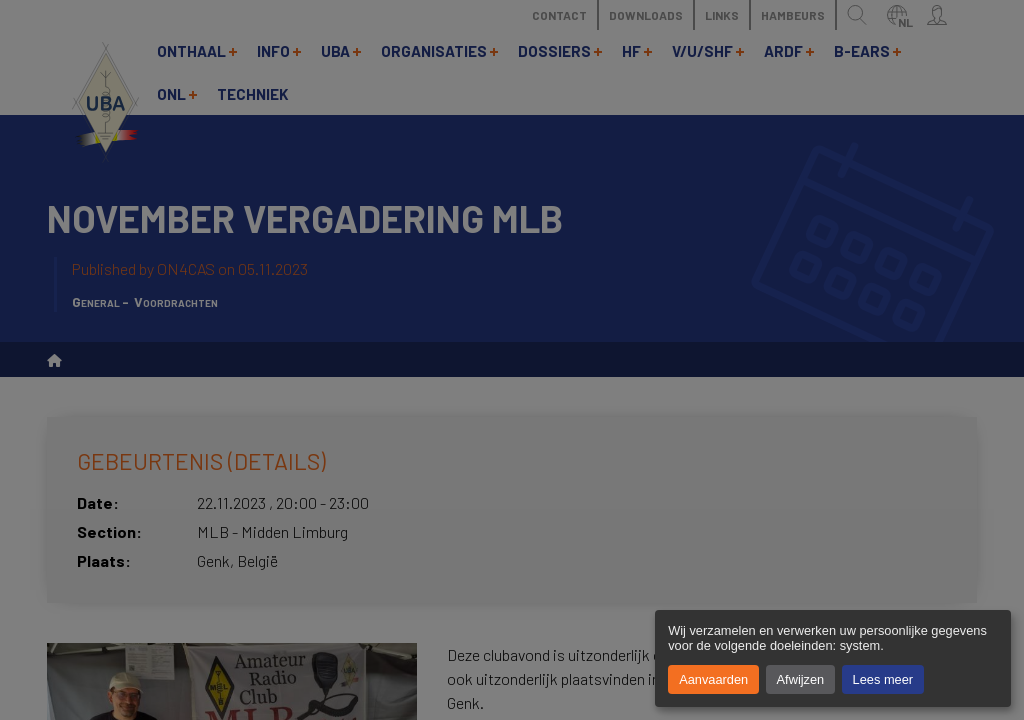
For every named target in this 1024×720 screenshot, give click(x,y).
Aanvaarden (713, 679)
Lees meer (883, 679)
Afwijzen (801, 679)
